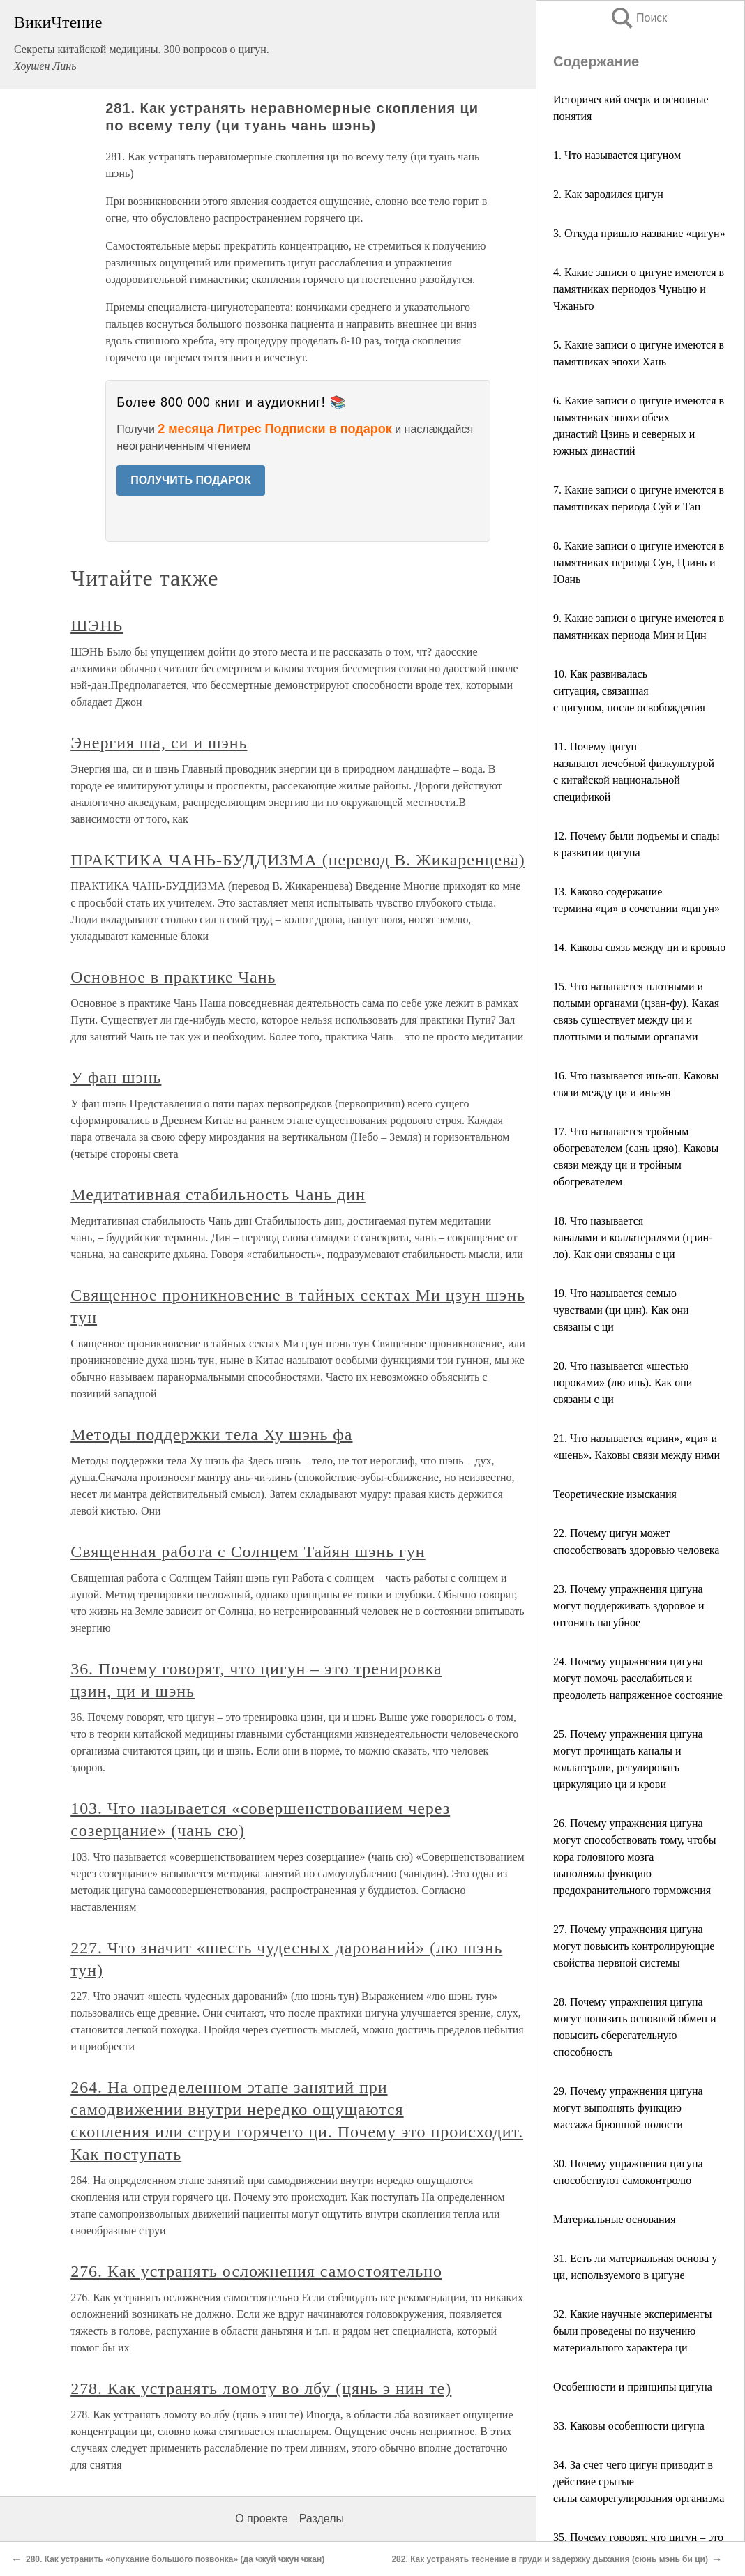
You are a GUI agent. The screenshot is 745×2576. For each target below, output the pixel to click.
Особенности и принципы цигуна (632, 2387)
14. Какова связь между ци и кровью (639, 947)
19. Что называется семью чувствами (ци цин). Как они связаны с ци (621, 1310)
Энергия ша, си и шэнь (158, 743)
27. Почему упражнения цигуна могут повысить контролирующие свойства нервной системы (633, 1946)
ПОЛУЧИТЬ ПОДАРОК (190, 480)
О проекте (261, 2518)
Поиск (638, 18)
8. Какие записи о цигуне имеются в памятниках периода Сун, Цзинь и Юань (638, 562)
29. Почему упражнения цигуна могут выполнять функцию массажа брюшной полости (628, 2107)
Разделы (321, 2518)
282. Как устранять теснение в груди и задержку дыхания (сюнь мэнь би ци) (549, 2559)
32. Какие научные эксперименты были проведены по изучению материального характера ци (632, 2331)
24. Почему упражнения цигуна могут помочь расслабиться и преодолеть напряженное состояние (638, 1678)
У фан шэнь (115, 1077)
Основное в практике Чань (173, 977)
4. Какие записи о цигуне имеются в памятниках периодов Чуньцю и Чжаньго (638, 289)
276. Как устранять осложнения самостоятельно (256, 2271)
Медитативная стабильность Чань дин (218, 1194)
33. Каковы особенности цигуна (629, 2426)
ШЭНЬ (96, 625)
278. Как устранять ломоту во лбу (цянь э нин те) (260, 2388)
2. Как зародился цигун (608, 194)
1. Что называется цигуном (617, 155)
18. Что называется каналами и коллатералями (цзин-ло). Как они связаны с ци (632, 1237)
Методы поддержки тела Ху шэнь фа (211, 1434)
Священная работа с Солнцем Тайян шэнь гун (247, 1552)
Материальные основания (614, 2219)
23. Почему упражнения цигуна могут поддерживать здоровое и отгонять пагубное (629, 1605)
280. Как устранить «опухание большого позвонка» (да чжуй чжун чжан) (175, 2559)
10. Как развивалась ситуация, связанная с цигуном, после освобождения (629, 690)
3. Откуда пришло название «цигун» (639, 233)
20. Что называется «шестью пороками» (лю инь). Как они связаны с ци (622, 1382)
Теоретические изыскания (615, 1494)
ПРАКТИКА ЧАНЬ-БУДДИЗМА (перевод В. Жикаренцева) (297, 860)
